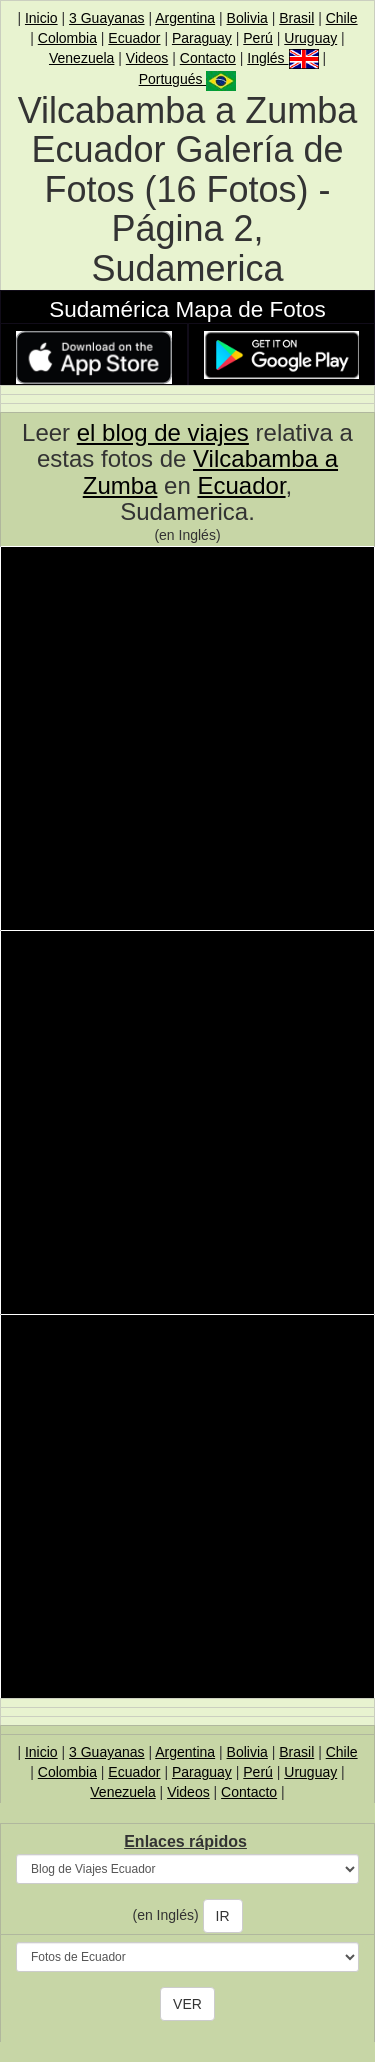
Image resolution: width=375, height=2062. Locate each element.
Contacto (208, 58)
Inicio (41, 18)
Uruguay (310, 38)
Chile (342, 18)
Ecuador (134, 38)
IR (223, 1916)
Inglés (282, 58)
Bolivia (247, 18)
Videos (147, 58)
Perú (258, 38)
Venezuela (81, 58)
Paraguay (202, 38)
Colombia (67, 38)
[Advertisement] (187, 741)
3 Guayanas (107, 18)
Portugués (188, 79)
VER (187, 2004)
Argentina (185, 18)
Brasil (296, 18)
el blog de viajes (163, 432)
